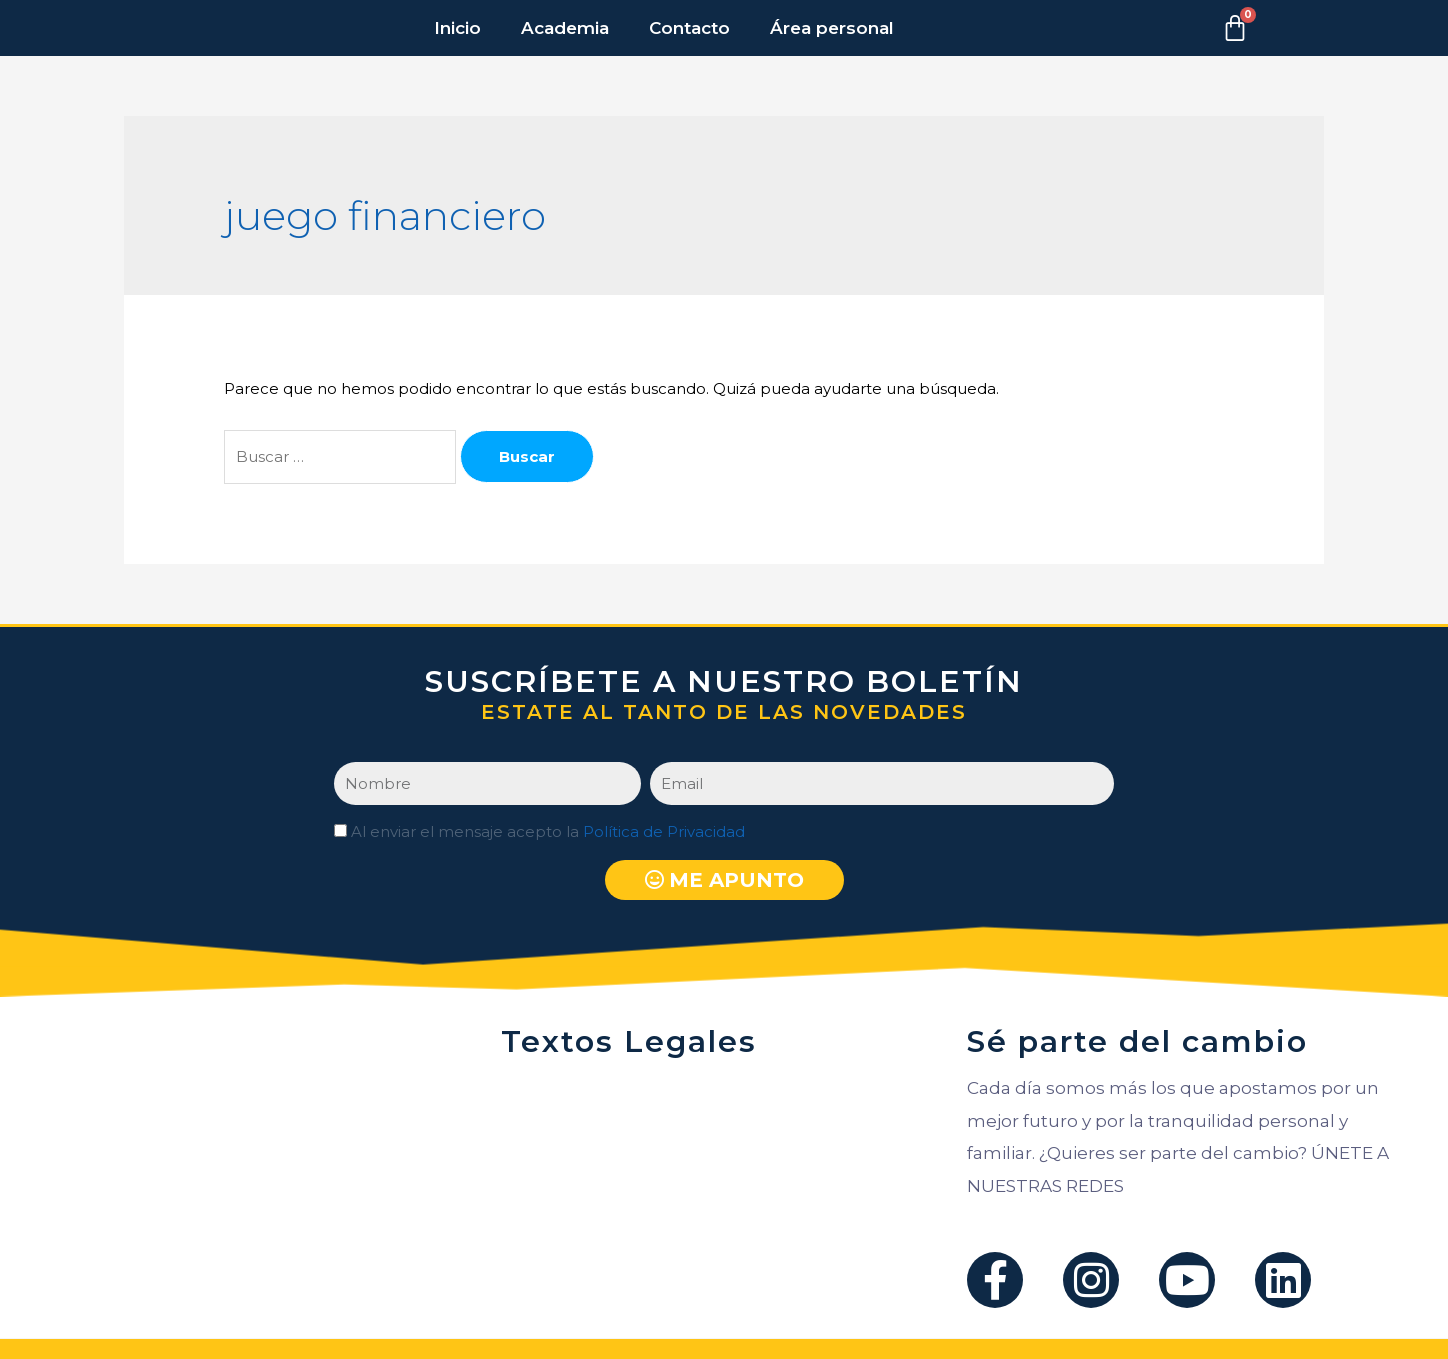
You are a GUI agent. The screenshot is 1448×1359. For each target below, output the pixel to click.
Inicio (457, 28)
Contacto (689, 28)
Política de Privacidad (664, 831)
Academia (565, 28)
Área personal (832, 28)
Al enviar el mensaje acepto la (548, 831)
